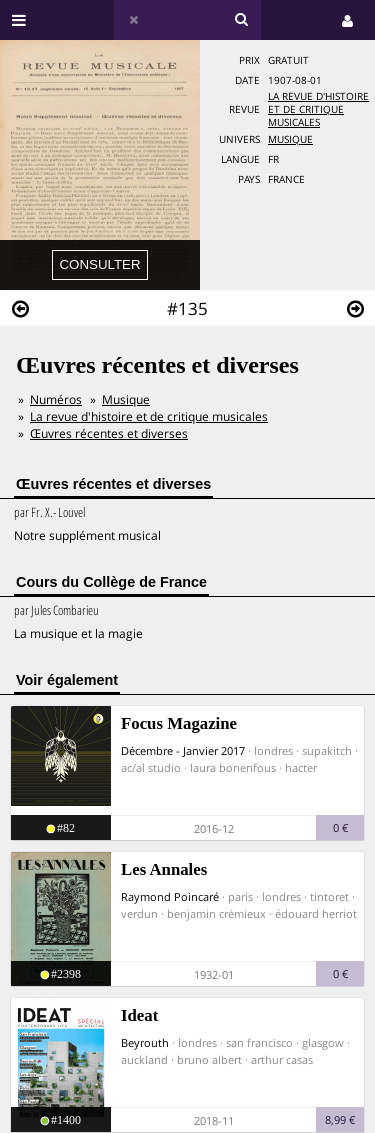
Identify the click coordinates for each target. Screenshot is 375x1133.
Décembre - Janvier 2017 (183, 750)
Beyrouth (145, 1042)
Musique (290, 139)
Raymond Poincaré (170, 896)
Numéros (56, 399)
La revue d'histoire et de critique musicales (318, 109)
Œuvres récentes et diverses (109, 433)
